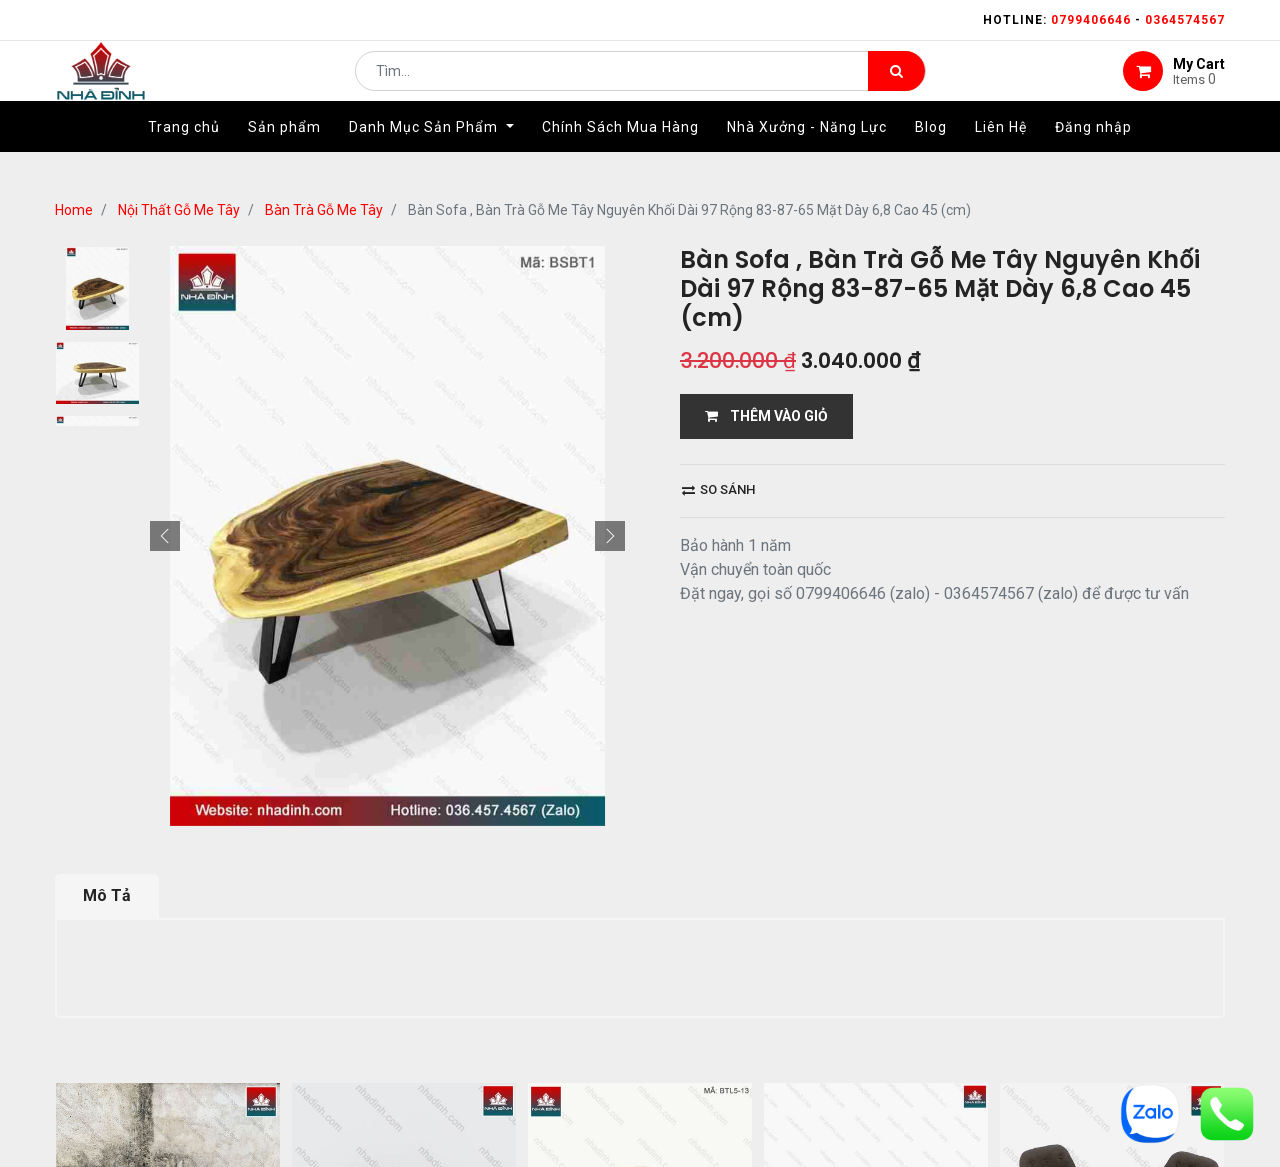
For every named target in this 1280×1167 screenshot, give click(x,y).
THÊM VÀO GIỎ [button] (766, 416)
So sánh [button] (718, 489)
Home (74, 210)
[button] (165, 536)
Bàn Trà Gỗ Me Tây (324, 210)
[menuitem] (184, 157)
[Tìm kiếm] (896, 86)
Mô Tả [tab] (107, 895)
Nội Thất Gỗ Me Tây (179, 210)
